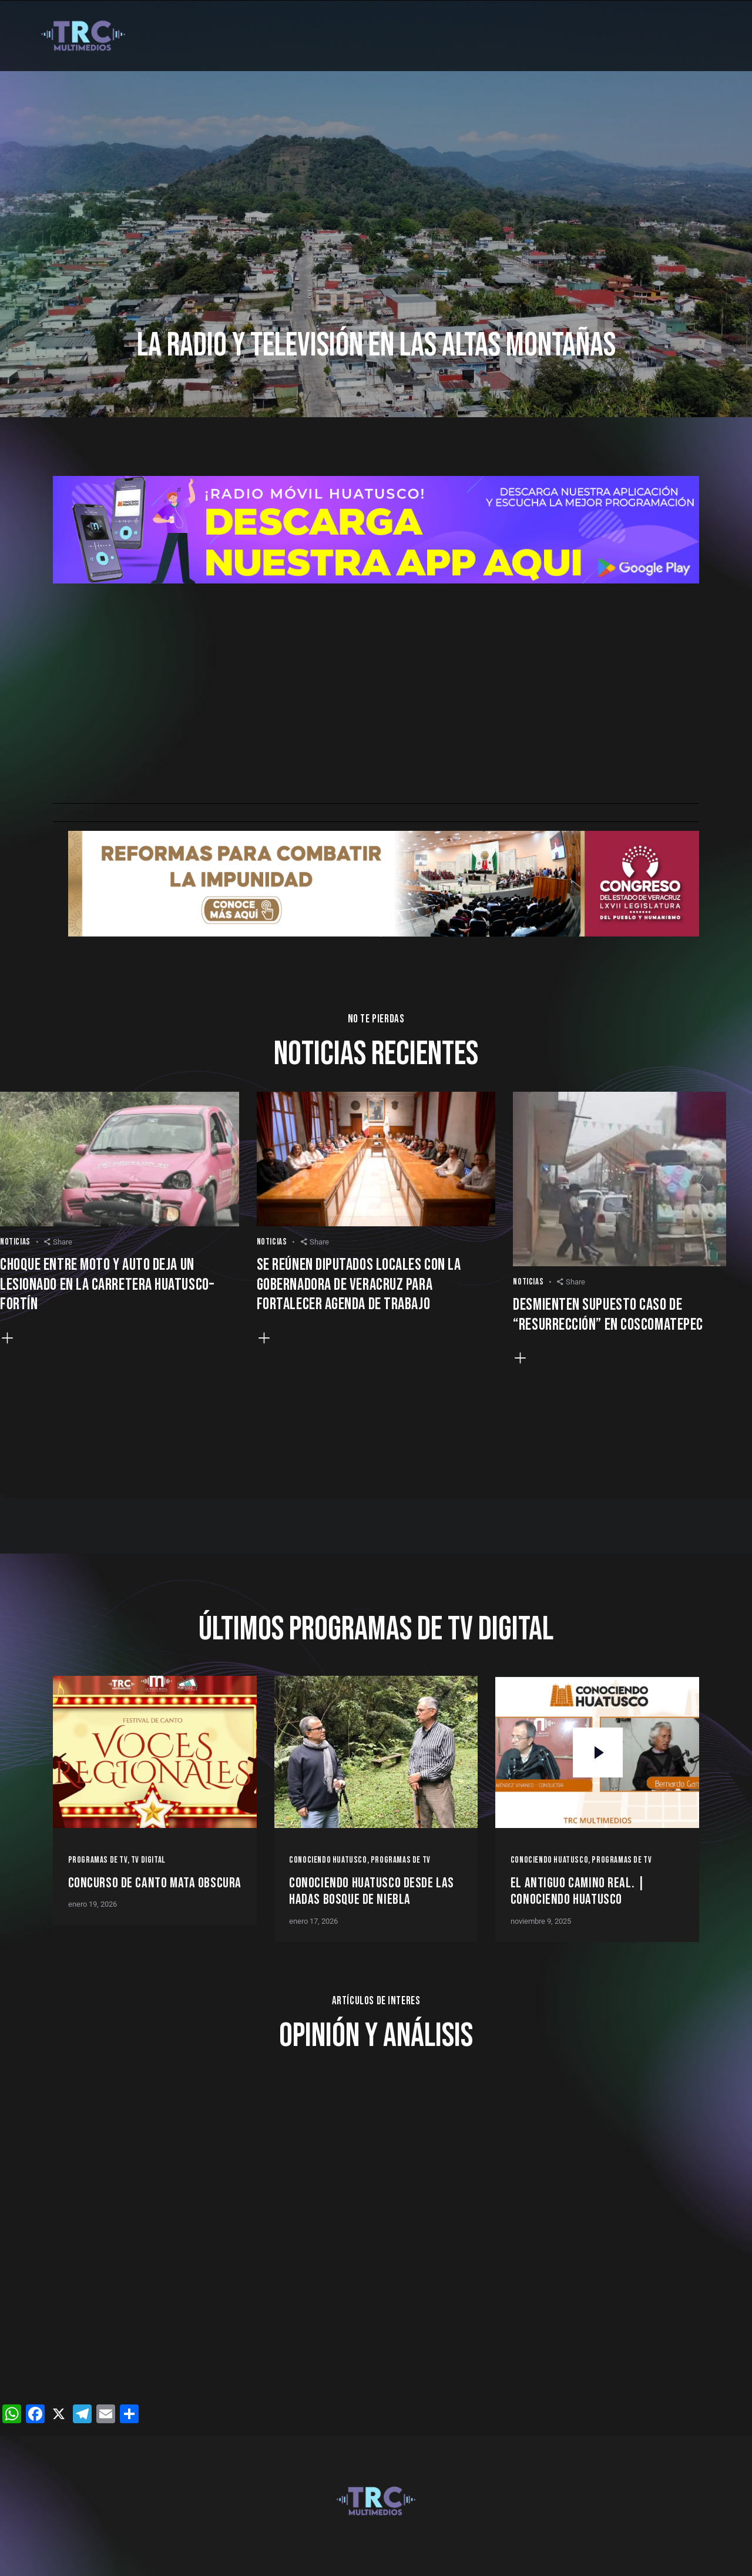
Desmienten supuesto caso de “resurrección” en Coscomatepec (608, 1314)
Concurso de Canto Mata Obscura (154, 1883)
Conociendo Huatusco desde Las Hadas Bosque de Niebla (371, 1891)
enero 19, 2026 (92, 1904)
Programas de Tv (97, 1860)
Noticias (15, 1241)
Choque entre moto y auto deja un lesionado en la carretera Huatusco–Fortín (107, 1284)
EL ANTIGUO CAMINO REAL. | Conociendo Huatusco (578, 1891)
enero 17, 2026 (313, 1921)
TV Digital (148, 1860)
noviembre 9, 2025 (541, 1921)
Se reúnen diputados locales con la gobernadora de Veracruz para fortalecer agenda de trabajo (359, 1284)
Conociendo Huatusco (328, 1860)
